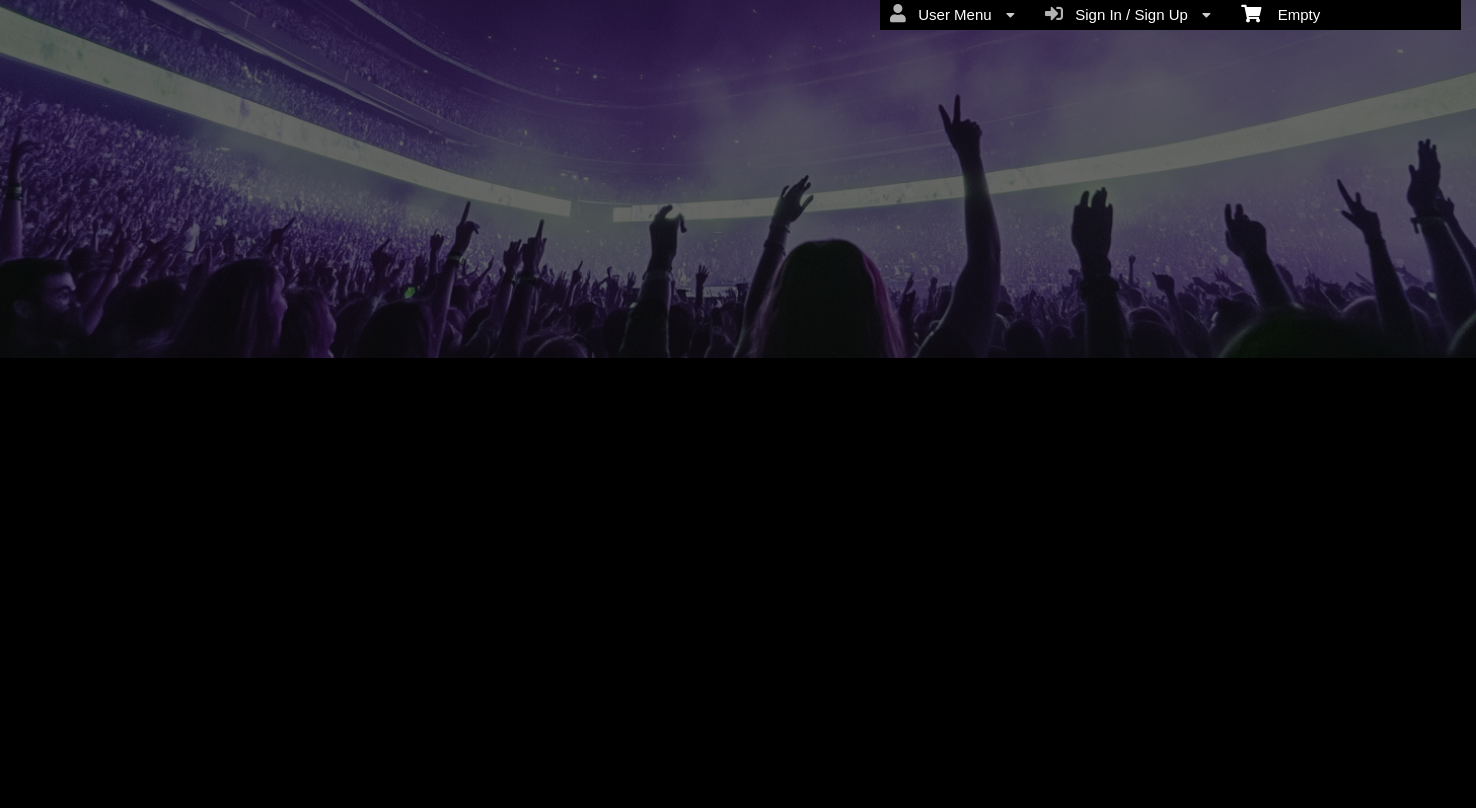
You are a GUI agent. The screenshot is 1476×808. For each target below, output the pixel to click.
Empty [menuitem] (1280, 13)
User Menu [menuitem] (952, 14)
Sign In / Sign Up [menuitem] (1128, 14)
